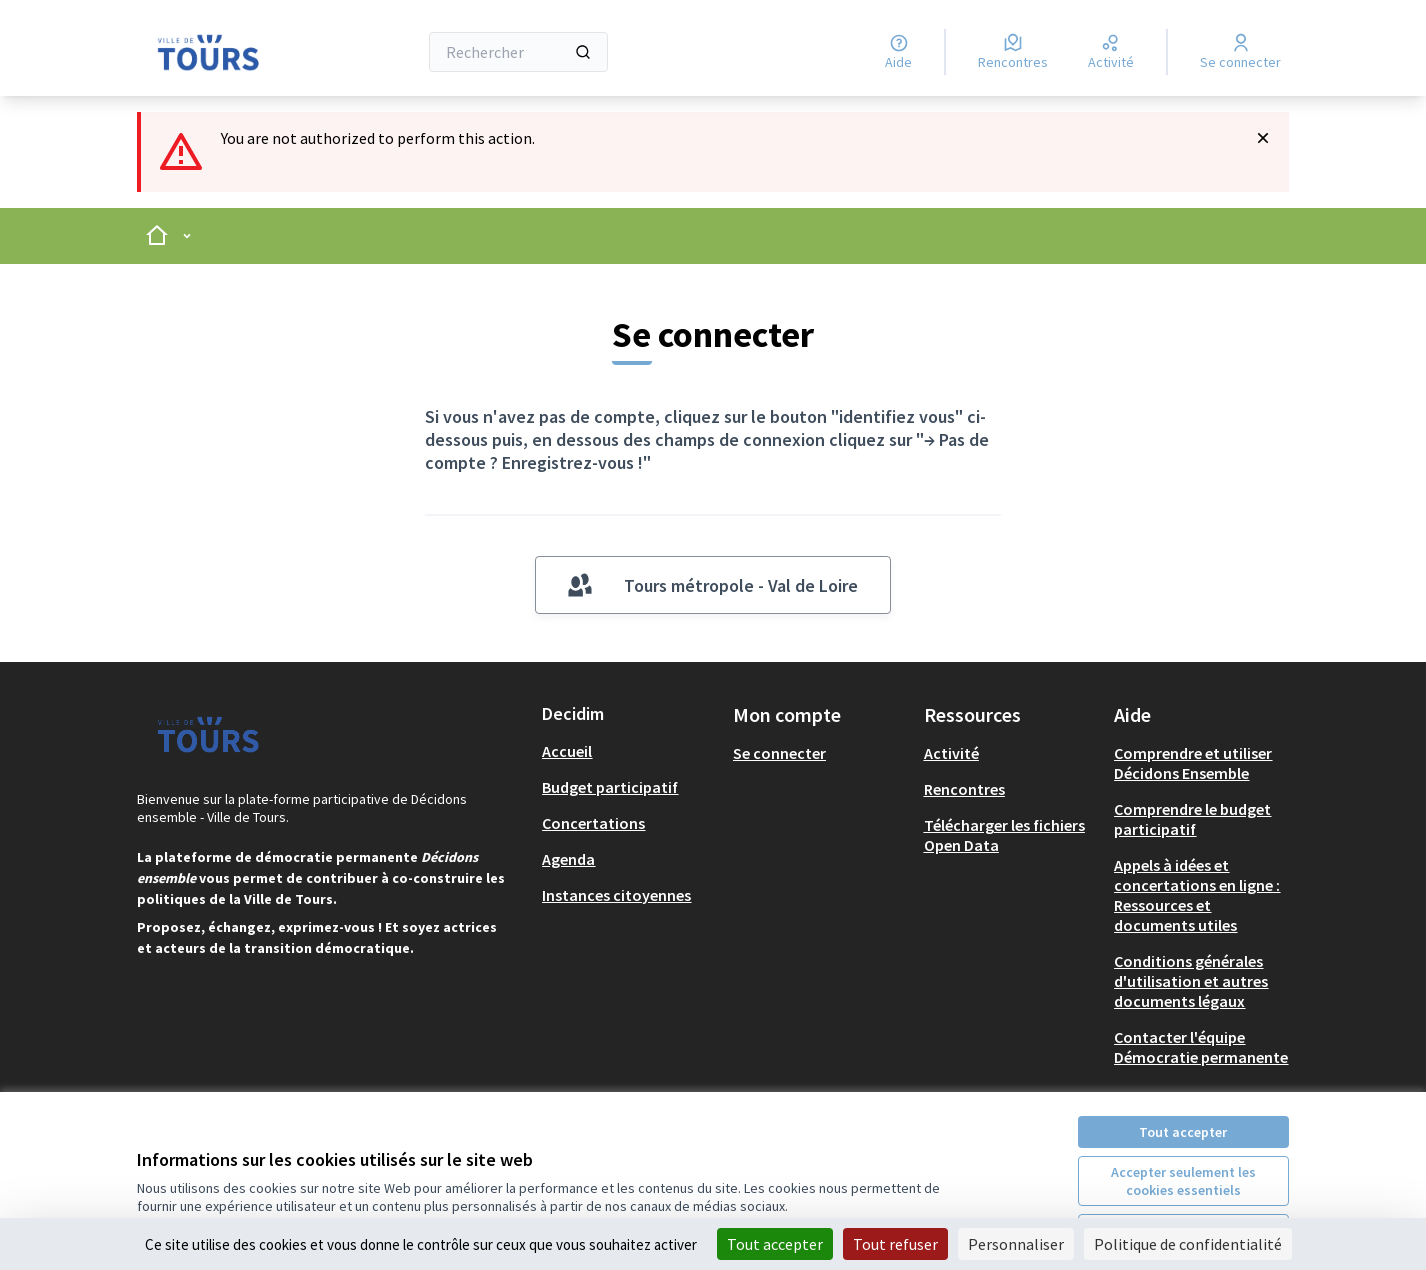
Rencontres (964, 789)
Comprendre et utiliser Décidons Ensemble (1193, 763)
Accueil (567, 751)
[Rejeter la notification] (1263, 138)
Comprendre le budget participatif (1192, 819)
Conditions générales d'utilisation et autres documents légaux (1191, 981)
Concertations (593, 823)
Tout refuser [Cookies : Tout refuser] (895, 1244)
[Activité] (1111, 52)
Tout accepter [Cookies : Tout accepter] (775, 1244)
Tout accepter (1183, 1132)
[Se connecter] (1240, 52)
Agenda (568, 859)
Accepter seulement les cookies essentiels (1183, 1181)
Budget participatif (610, 787)
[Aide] (898, 52)
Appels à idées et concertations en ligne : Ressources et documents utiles (1197, 895)
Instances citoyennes (616, 895)
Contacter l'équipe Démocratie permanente (1201, 1047)
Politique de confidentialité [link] (1188, 1244)
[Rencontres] (1013, 52)
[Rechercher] (518, 52)
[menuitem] (629, 751)
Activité (951, 753)
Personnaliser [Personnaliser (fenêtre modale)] (1016, 1244)
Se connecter (779, 753)
